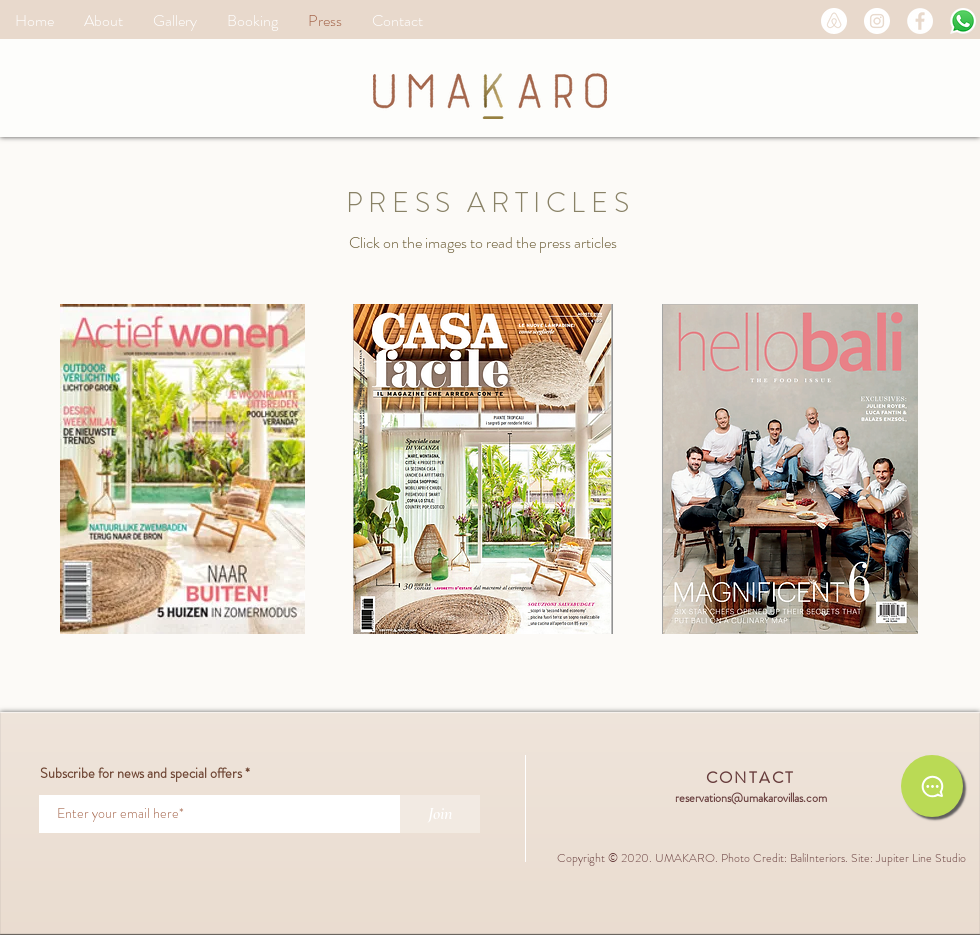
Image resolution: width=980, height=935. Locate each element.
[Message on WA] (963, 21)
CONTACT (751, 777)
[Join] (440, 814)
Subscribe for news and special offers (141, 773)
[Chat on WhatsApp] (932, 786)
